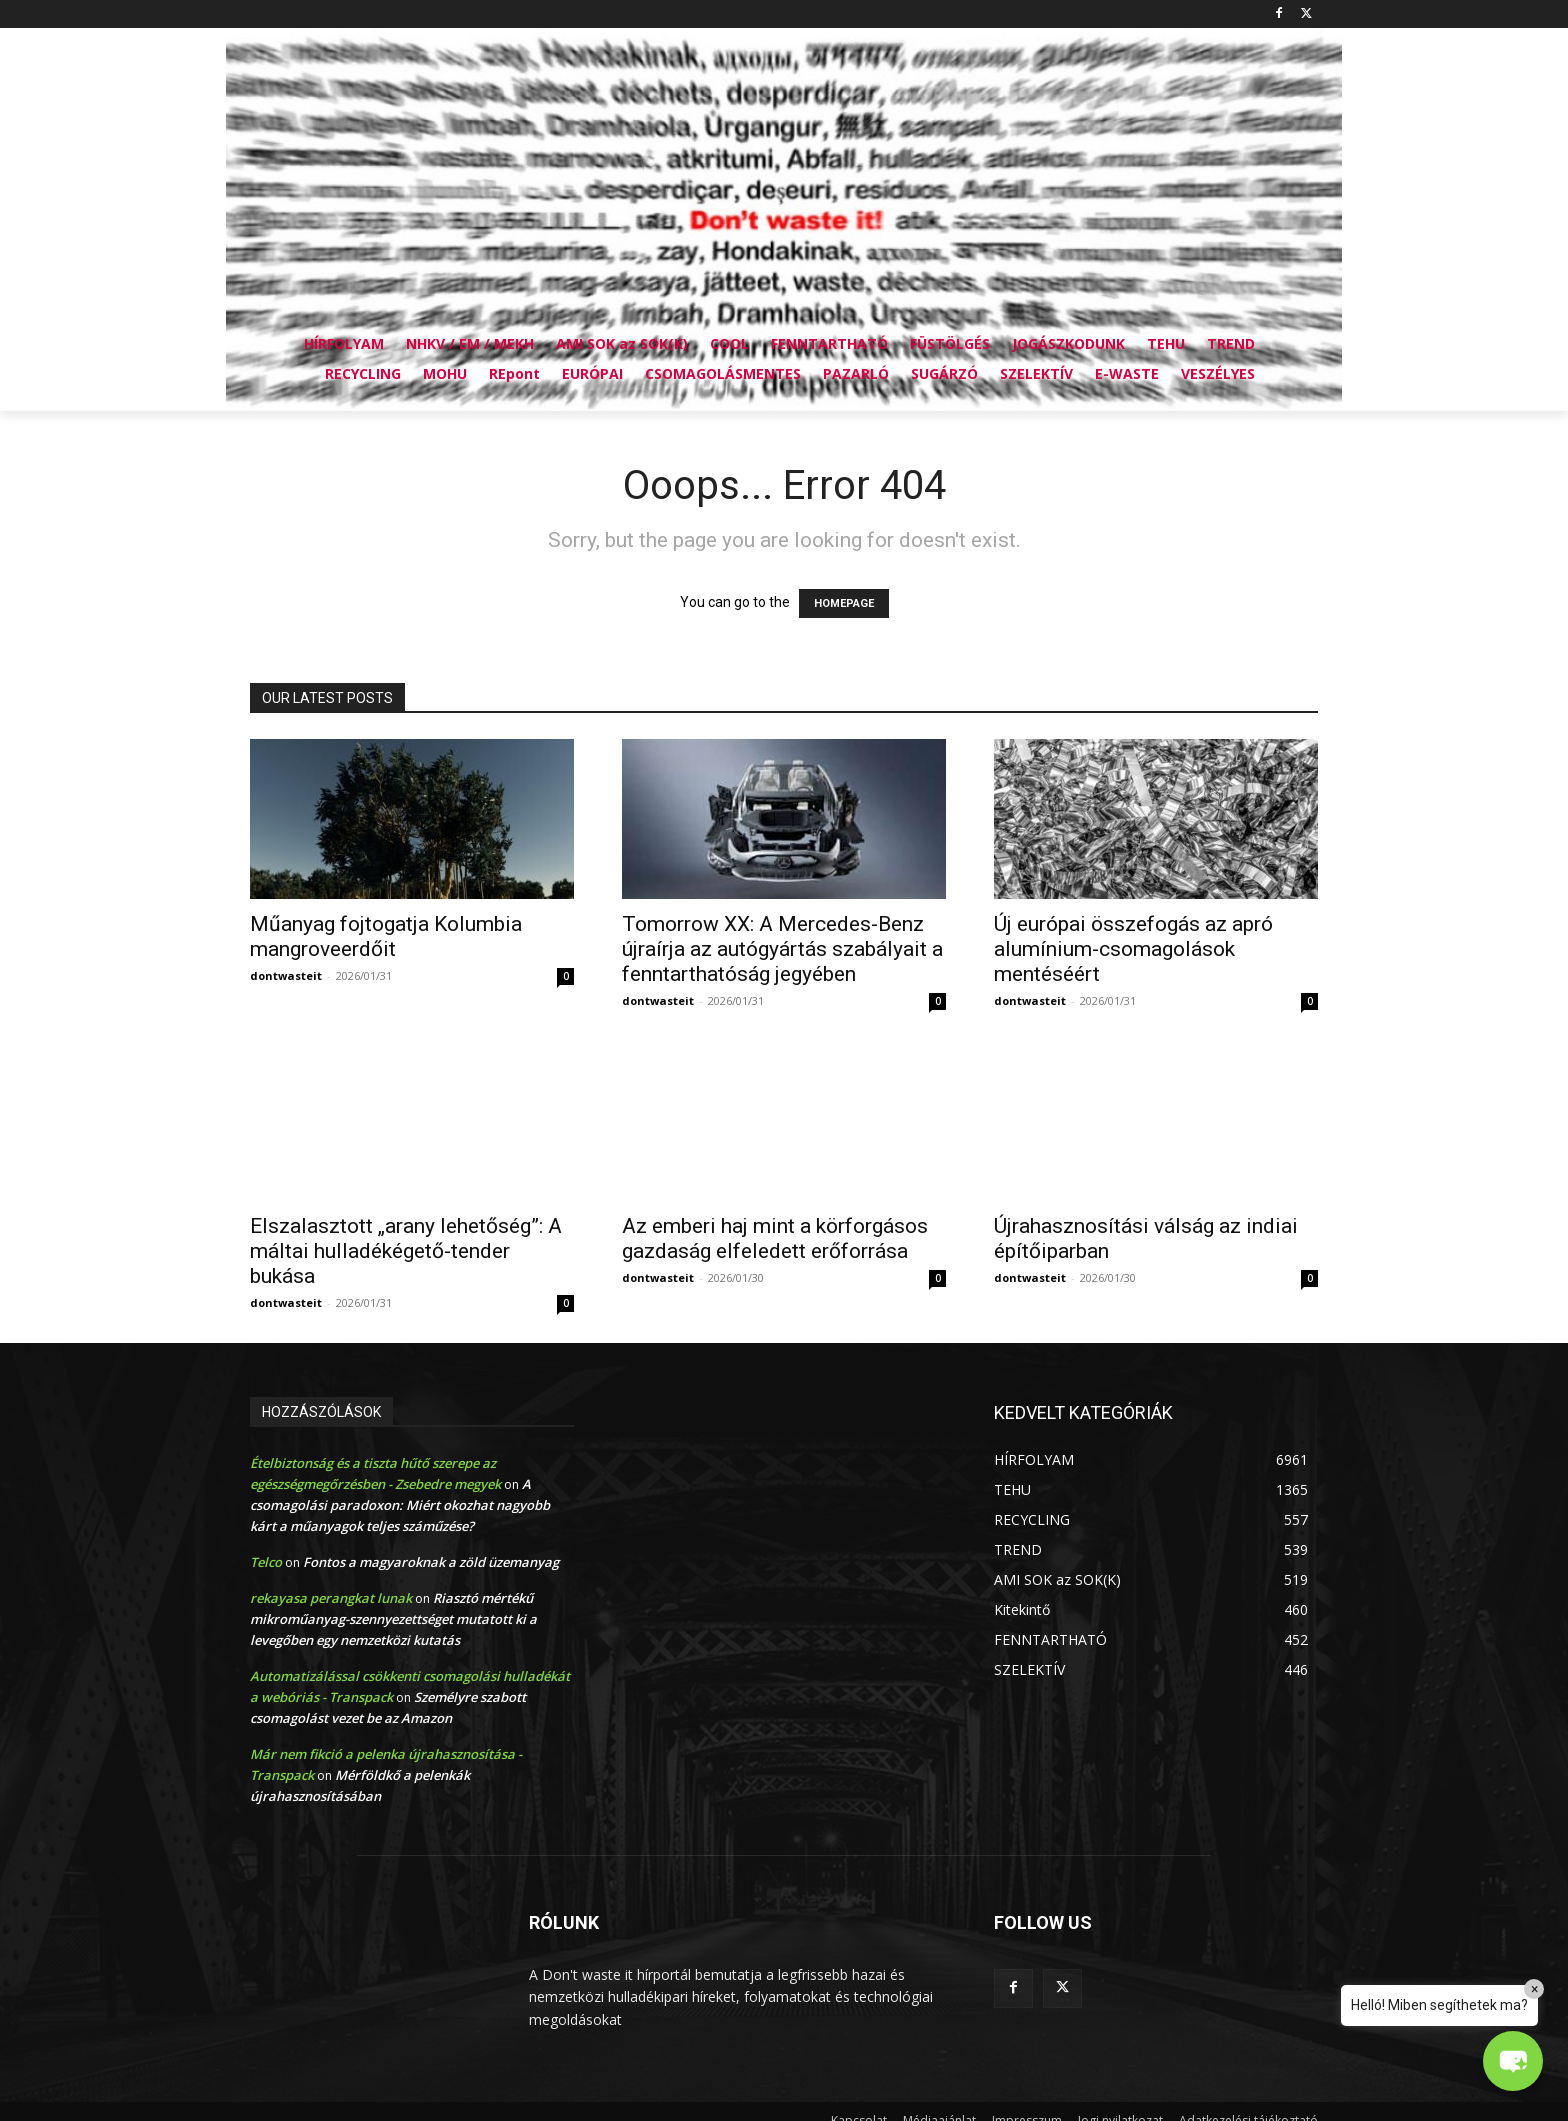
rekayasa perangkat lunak (331, 1598)
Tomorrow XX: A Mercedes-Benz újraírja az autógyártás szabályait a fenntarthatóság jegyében (782, 949)
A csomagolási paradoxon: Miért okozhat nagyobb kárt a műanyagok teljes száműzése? (400, 1505)
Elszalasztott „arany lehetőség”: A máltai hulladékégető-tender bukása (406, 1251)
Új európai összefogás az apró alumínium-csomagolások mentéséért (1133, 949)
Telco (266, 1562)
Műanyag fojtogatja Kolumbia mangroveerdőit (386, 936)
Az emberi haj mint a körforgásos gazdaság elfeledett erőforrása (775, 1238)
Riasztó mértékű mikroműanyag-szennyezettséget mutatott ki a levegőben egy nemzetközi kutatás (393, 1619)
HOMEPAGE (844, 603)
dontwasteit (286, 975)
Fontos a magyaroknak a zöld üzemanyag (431, 1562)
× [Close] (1534, 1989)
